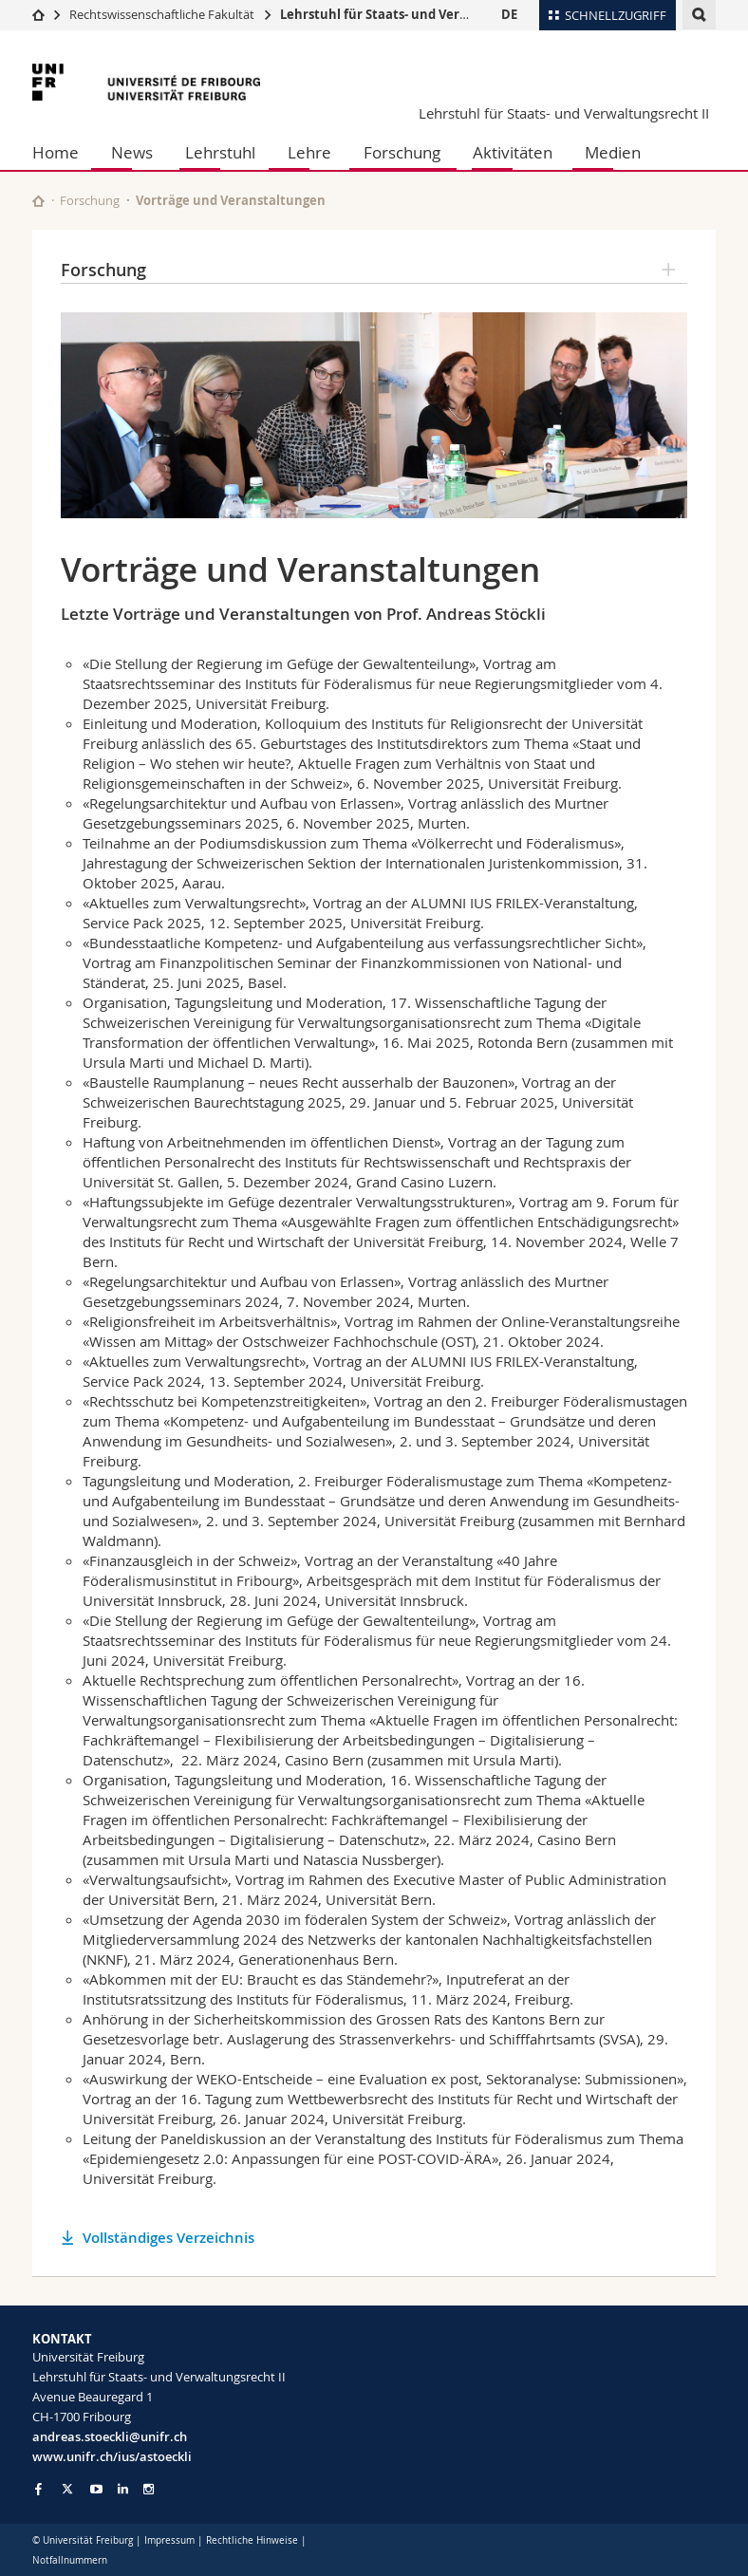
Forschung (402, 152)
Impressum (169, 2540)
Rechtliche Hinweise (252, 2540)
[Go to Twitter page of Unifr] (67, 2488)
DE (509, 14)
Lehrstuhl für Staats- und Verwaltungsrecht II (420, 14)
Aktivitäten (512, 152)
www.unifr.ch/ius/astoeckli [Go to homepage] (112, 2456)
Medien (613, 152)
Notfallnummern (69, 2560)
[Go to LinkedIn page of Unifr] (123, 2489)
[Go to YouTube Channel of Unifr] (96, 2489)
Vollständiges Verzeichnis (168, 2238)
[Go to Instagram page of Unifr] (148, 2489)
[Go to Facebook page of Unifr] (38, 2488)
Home (55, 152)
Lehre (309, 152)
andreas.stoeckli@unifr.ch (109, 2436)
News (132, 152)
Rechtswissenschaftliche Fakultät (163, 14)
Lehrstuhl (220, 152)
